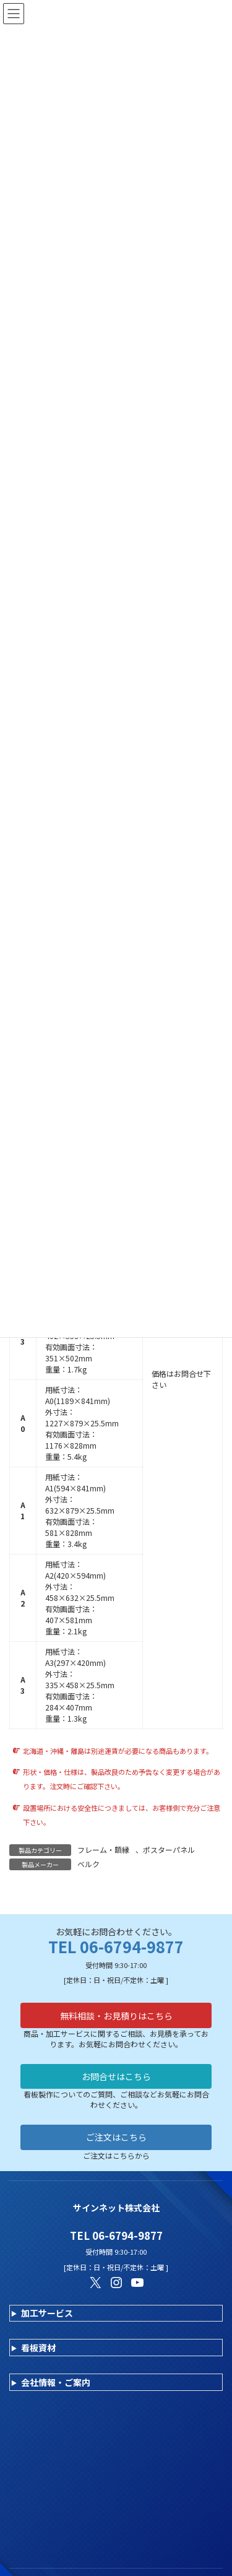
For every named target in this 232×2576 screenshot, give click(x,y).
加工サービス (47, 2313)
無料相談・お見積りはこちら (116, 2016)
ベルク (88, 1863)
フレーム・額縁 (103, 1849)
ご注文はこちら (116, 2137)
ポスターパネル (169, 1849)
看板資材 (38, 2347)
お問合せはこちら (116, 2076)
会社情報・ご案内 (55, 2382)
